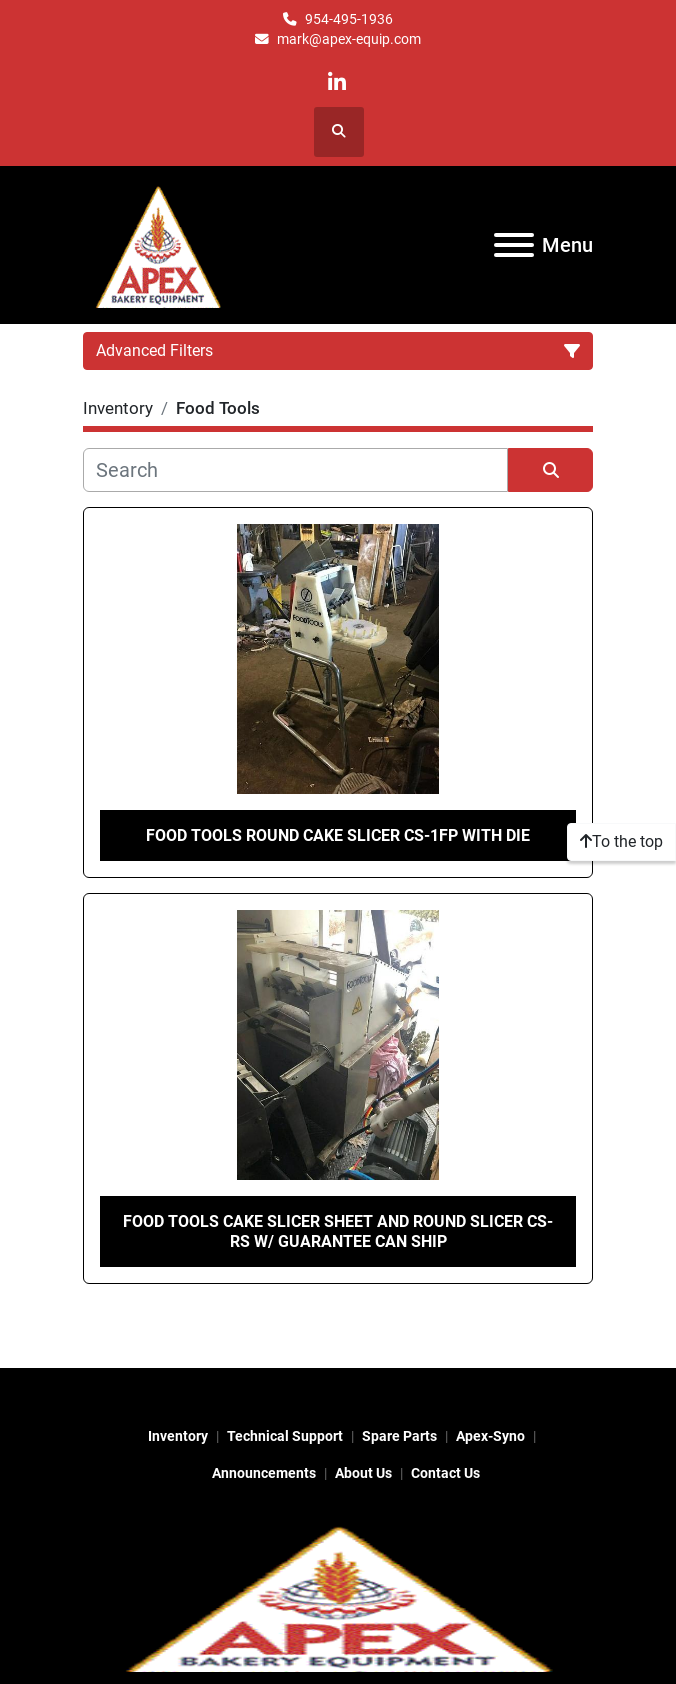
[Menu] (514, 245)
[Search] (295, 470)
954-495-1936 (349, 19)
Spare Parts (399, 1436)
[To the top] (621, 842)
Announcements (264, 1473)
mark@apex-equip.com (349, 39)
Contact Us (445, 1473)
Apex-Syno (490, 1436)
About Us (363, 1473)
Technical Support (285, 1436)
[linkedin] (337, 82)
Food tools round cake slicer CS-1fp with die (338, 835)
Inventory (178, 1436)
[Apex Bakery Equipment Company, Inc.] (338, 1595)
